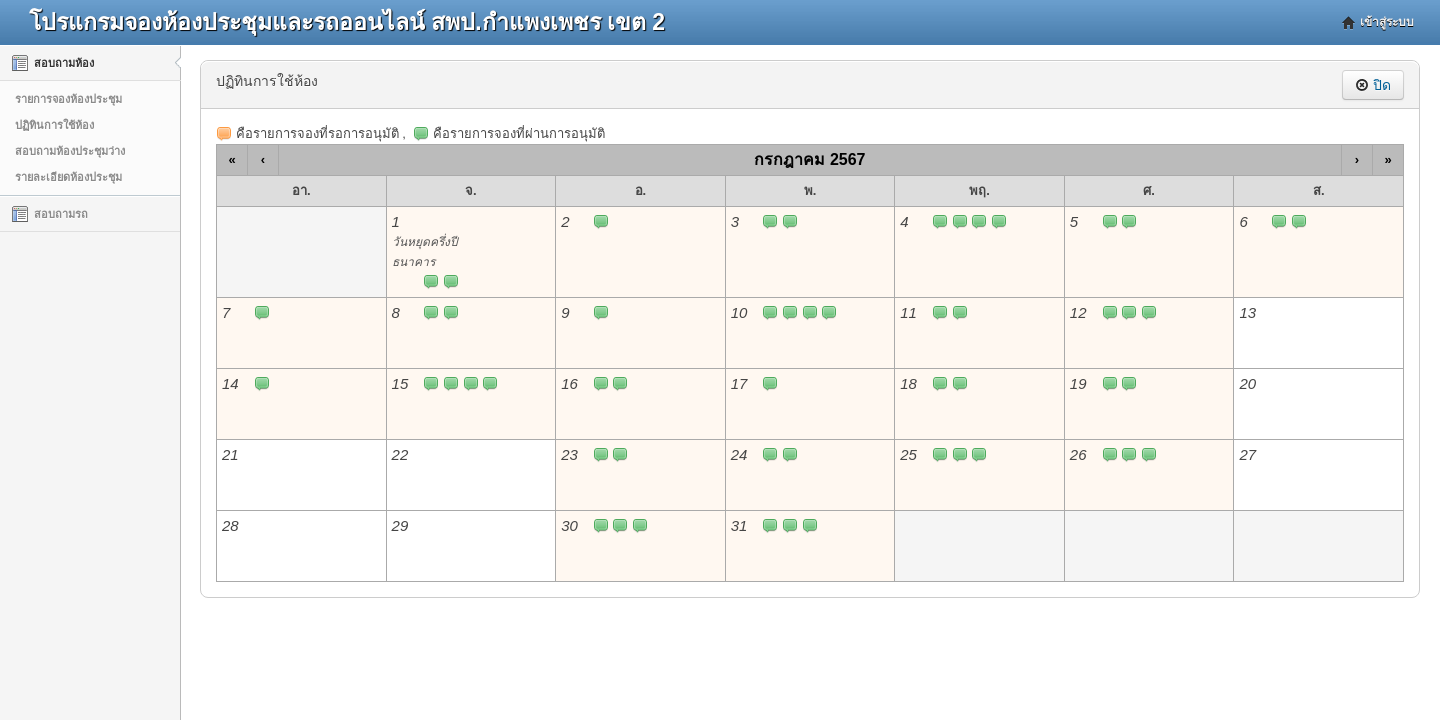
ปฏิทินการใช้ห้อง (54, 125)
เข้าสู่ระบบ (1387, 22)
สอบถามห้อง (53, 63)
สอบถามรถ (50, 214)
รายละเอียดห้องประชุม (68, 177)
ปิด (1373, 85)
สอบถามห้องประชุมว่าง (70, 151)
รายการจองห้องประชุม (68, 99)
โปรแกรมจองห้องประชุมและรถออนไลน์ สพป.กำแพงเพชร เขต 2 (347, 22)
